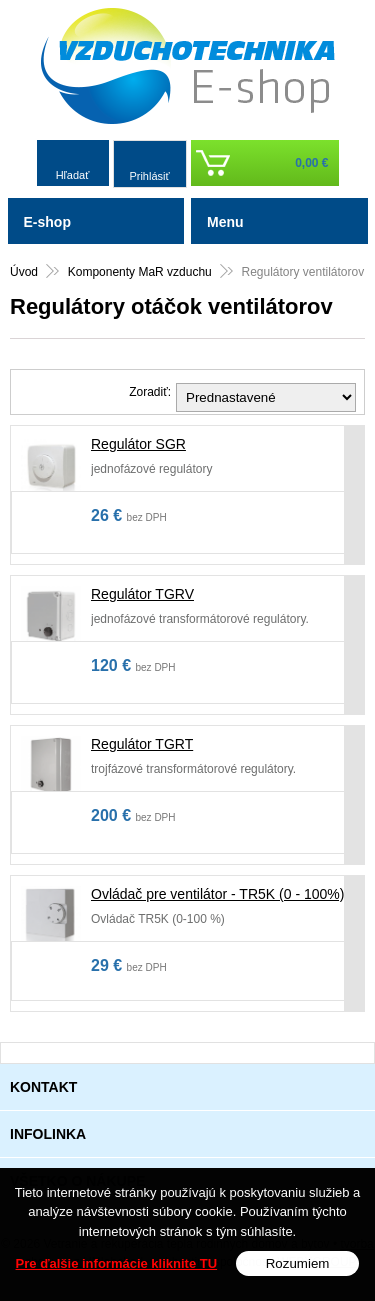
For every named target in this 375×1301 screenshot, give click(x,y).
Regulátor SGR (138, 444)
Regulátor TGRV (142, 594)
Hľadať (73, 175)
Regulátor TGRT (142, 744)
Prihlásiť (149, 176)
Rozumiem (298, 1264)
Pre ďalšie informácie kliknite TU (117, 1264)
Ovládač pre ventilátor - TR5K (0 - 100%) (217, 894)
